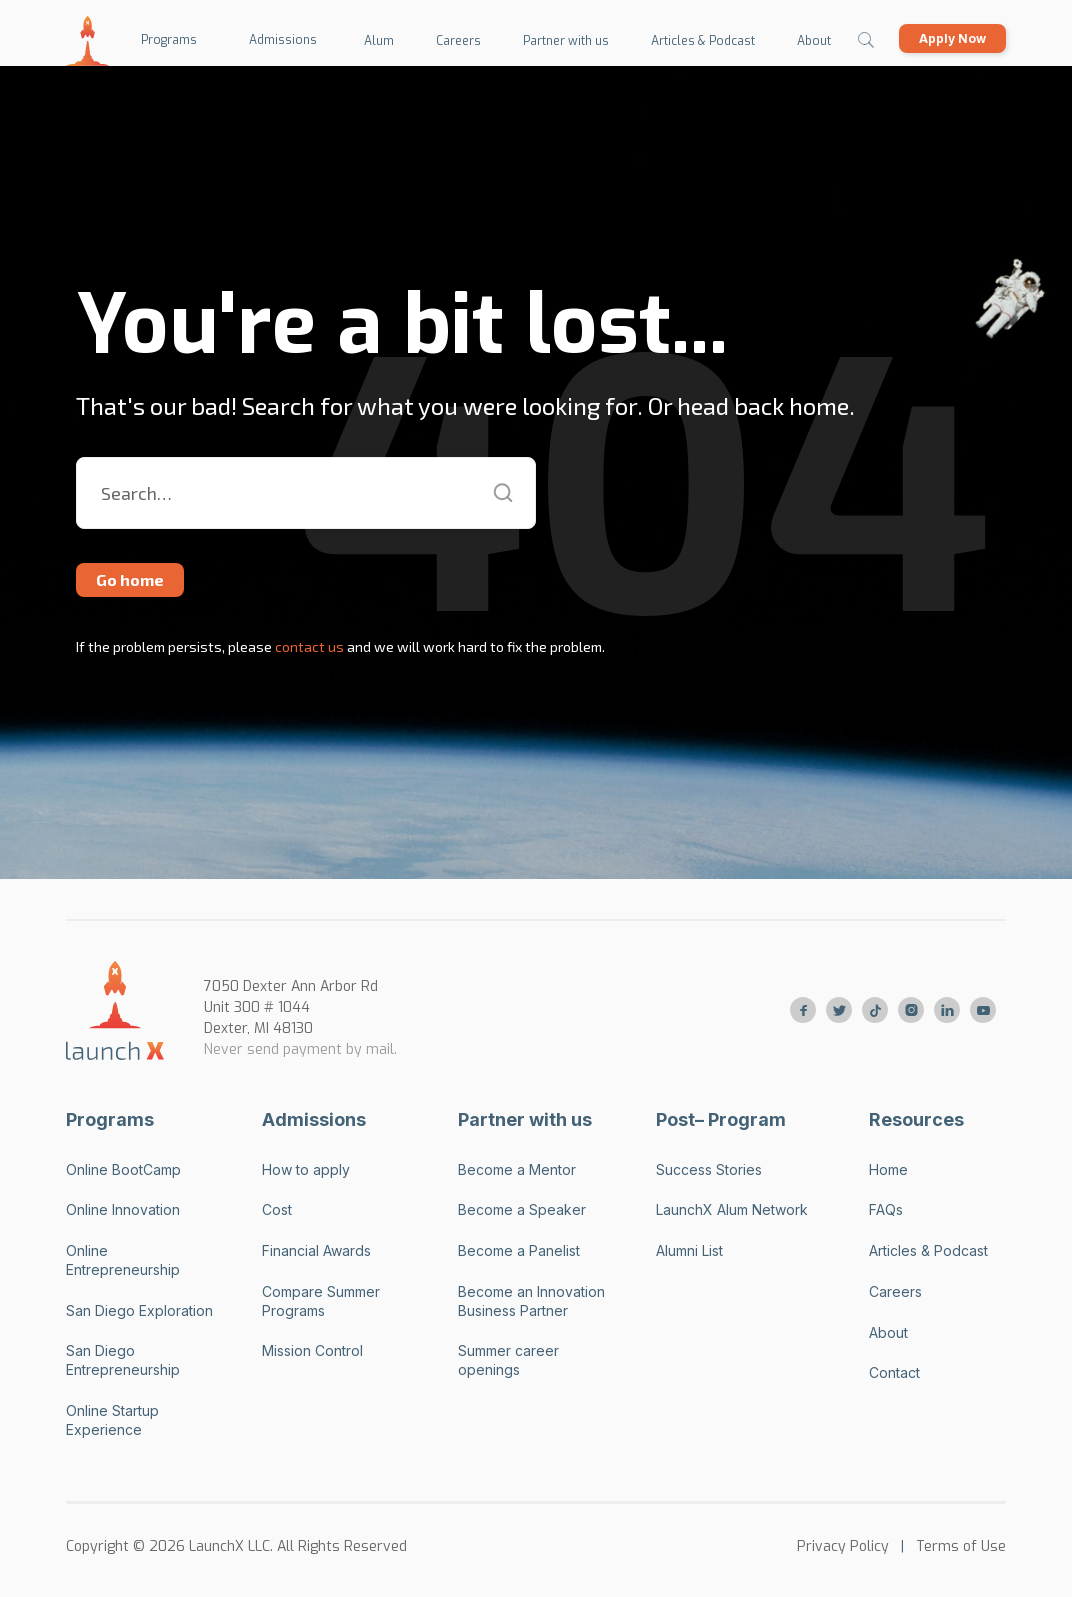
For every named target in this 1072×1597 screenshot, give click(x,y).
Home (888, 1169)
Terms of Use (961, 1546)
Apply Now (952, 38)
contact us (308, 646)
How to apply (306, 1169)
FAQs (886, 1209)
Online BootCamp (123, 1169)
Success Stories (709, 1169)
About (888, 1332)
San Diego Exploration (139, 1310)
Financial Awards (316, 1250)
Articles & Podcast (928, 1250)
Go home (130, 579)
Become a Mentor (517, 1169)
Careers (895, 1291)
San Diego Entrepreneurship (123, 1360)
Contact (894, 1372)
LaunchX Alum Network (732, 1209)
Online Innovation (123, 1209)
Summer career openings (508, 1360)
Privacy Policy (843, 1546)
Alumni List (689, 1250)
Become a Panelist (519, 1250)
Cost (277, 1209)
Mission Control (312, 1350)
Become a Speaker (522, 1209)
